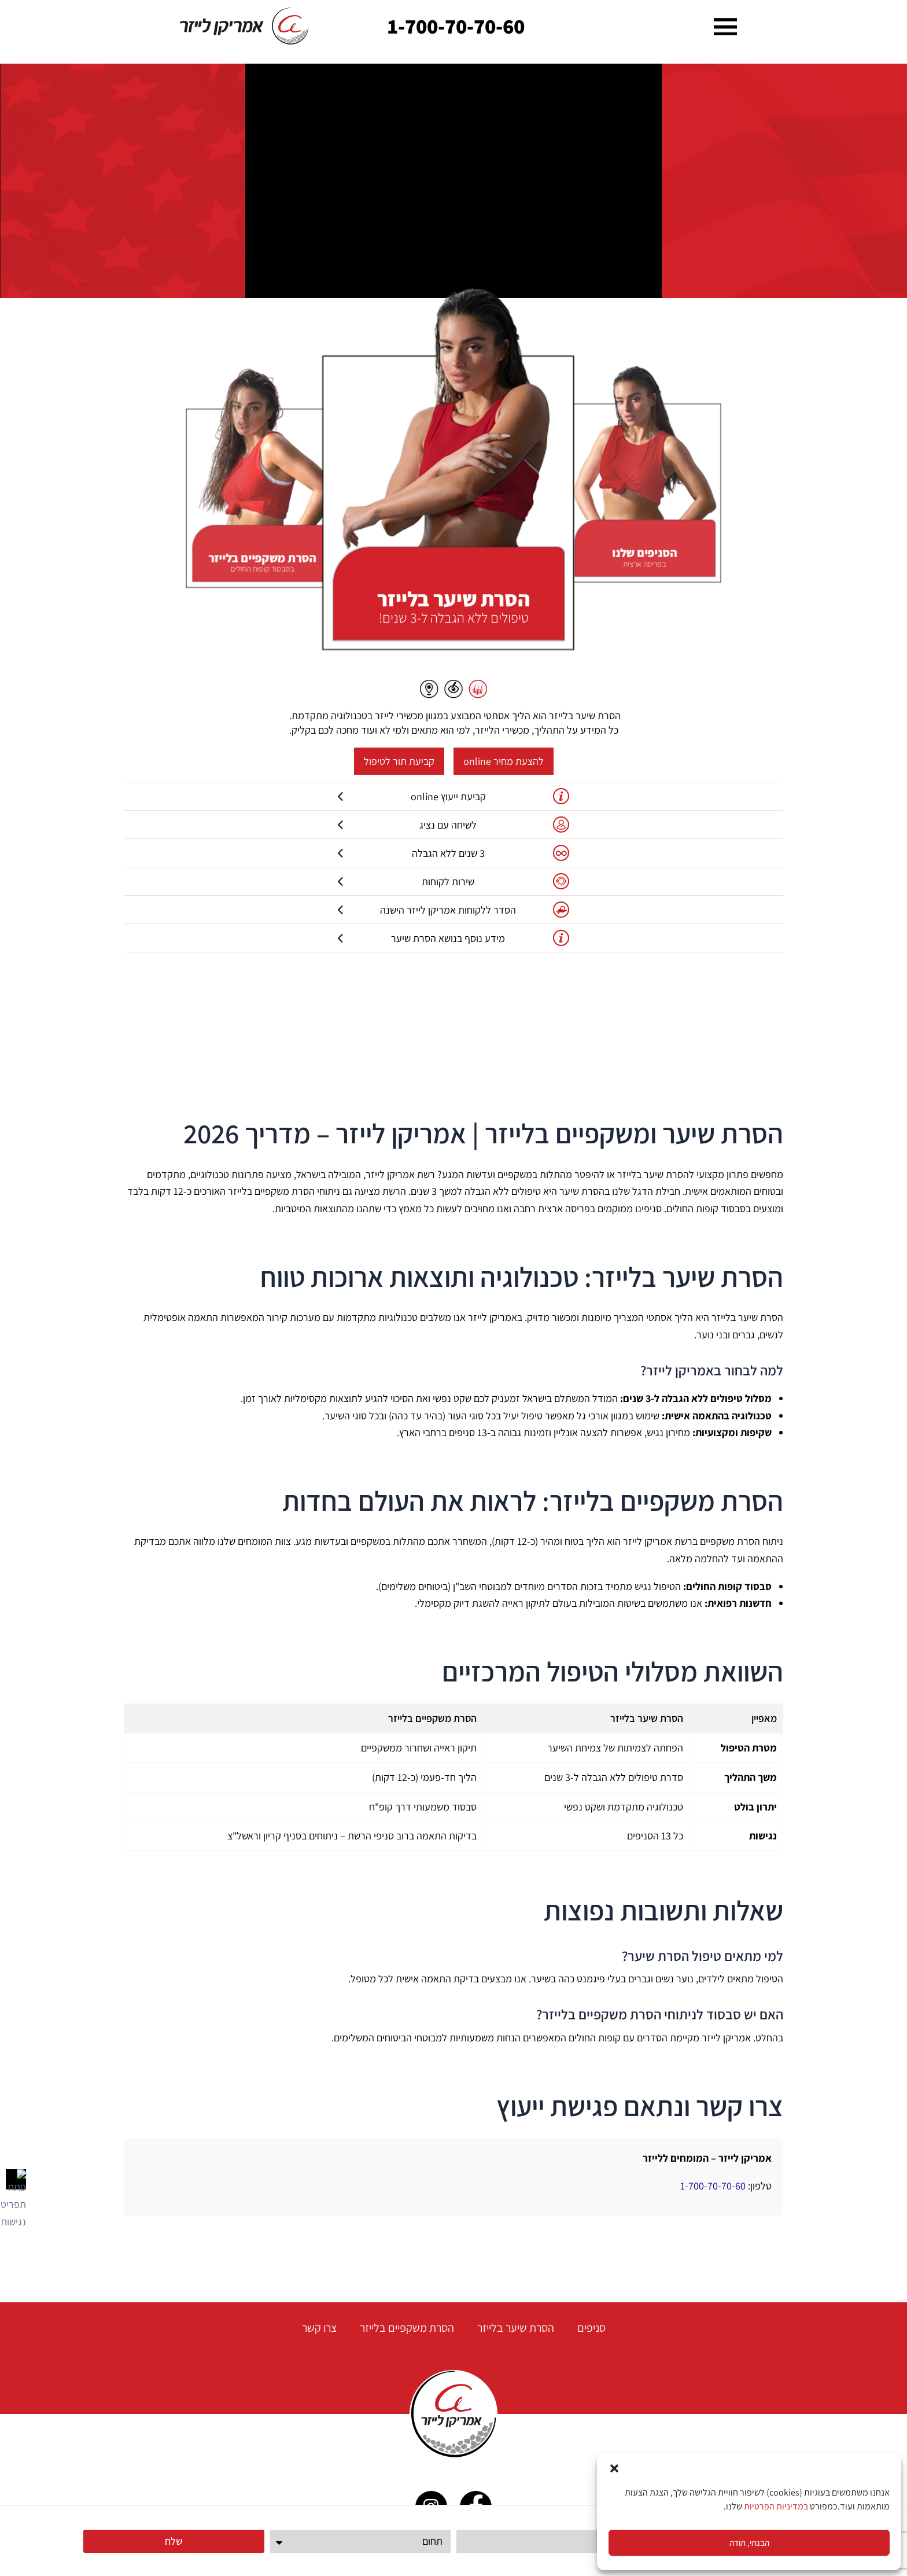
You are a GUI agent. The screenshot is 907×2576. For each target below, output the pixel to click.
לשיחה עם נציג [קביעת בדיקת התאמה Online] (453, 824)
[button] (614, 2468)
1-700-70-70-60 (456, 25)
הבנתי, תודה (749, 2542)
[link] (245, 26)
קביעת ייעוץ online (453, 796)
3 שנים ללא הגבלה (453, 853)
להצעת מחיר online (503, 761)
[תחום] (360, 2541)
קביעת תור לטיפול (399, 761)
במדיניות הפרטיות (776, 2506)
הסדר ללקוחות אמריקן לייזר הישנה (453, 909)
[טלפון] (546, 2541)
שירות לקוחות (453, 881)
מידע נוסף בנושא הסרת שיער (453, 938)
